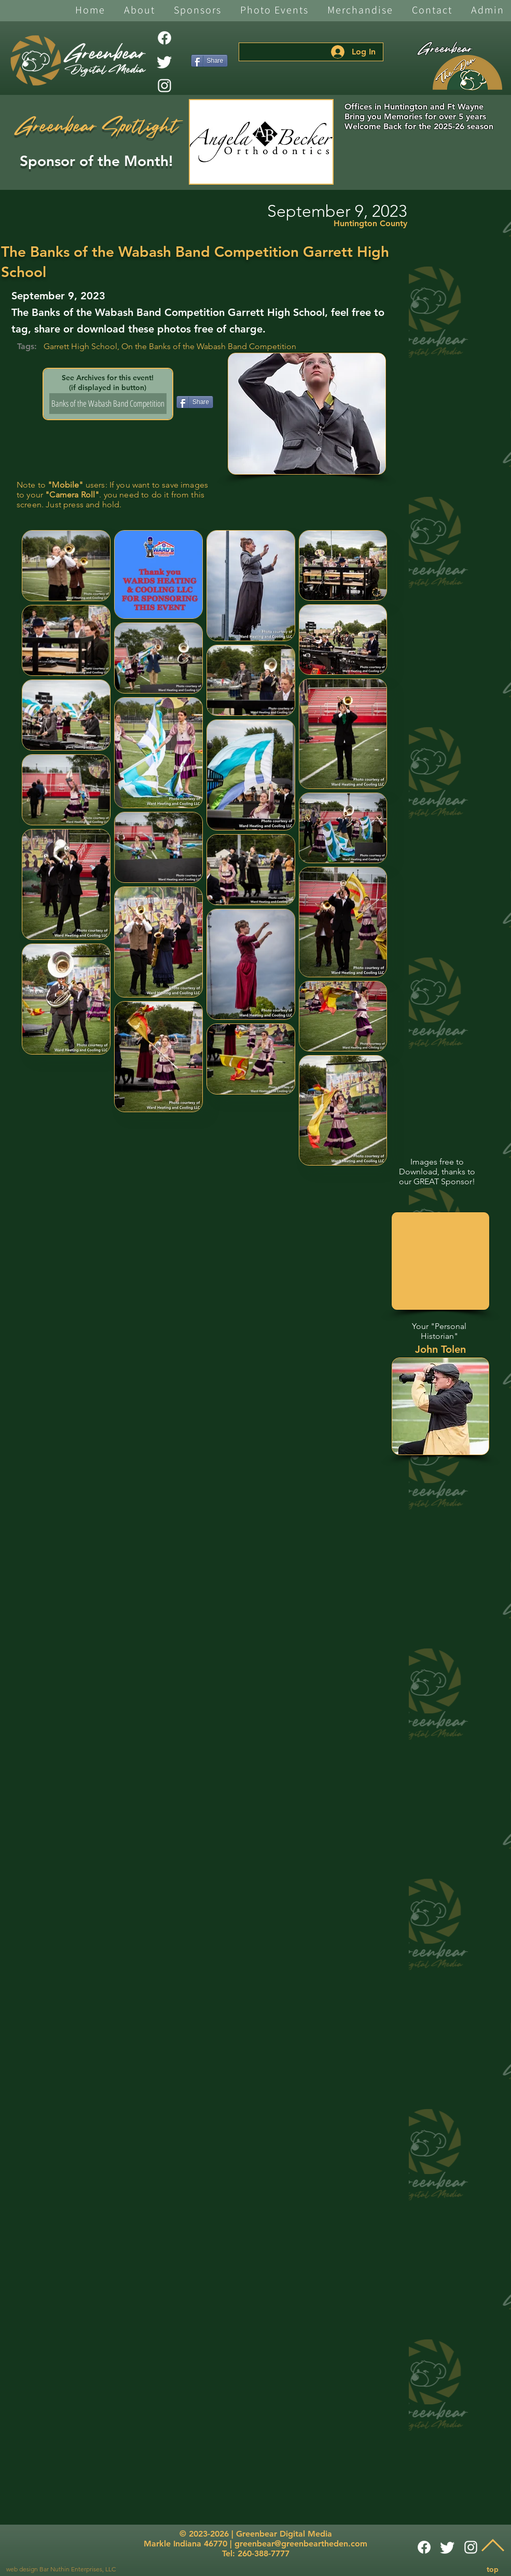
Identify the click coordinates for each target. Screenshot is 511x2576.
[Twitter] (164, 62)
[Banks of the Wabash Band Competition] (108, 403)
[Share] (209, 60)
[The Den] (467, 72)
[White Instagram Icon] (164, 85)
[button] (139, 10)
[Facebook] (164, 38)
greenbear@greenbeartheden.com (300, 2544)
